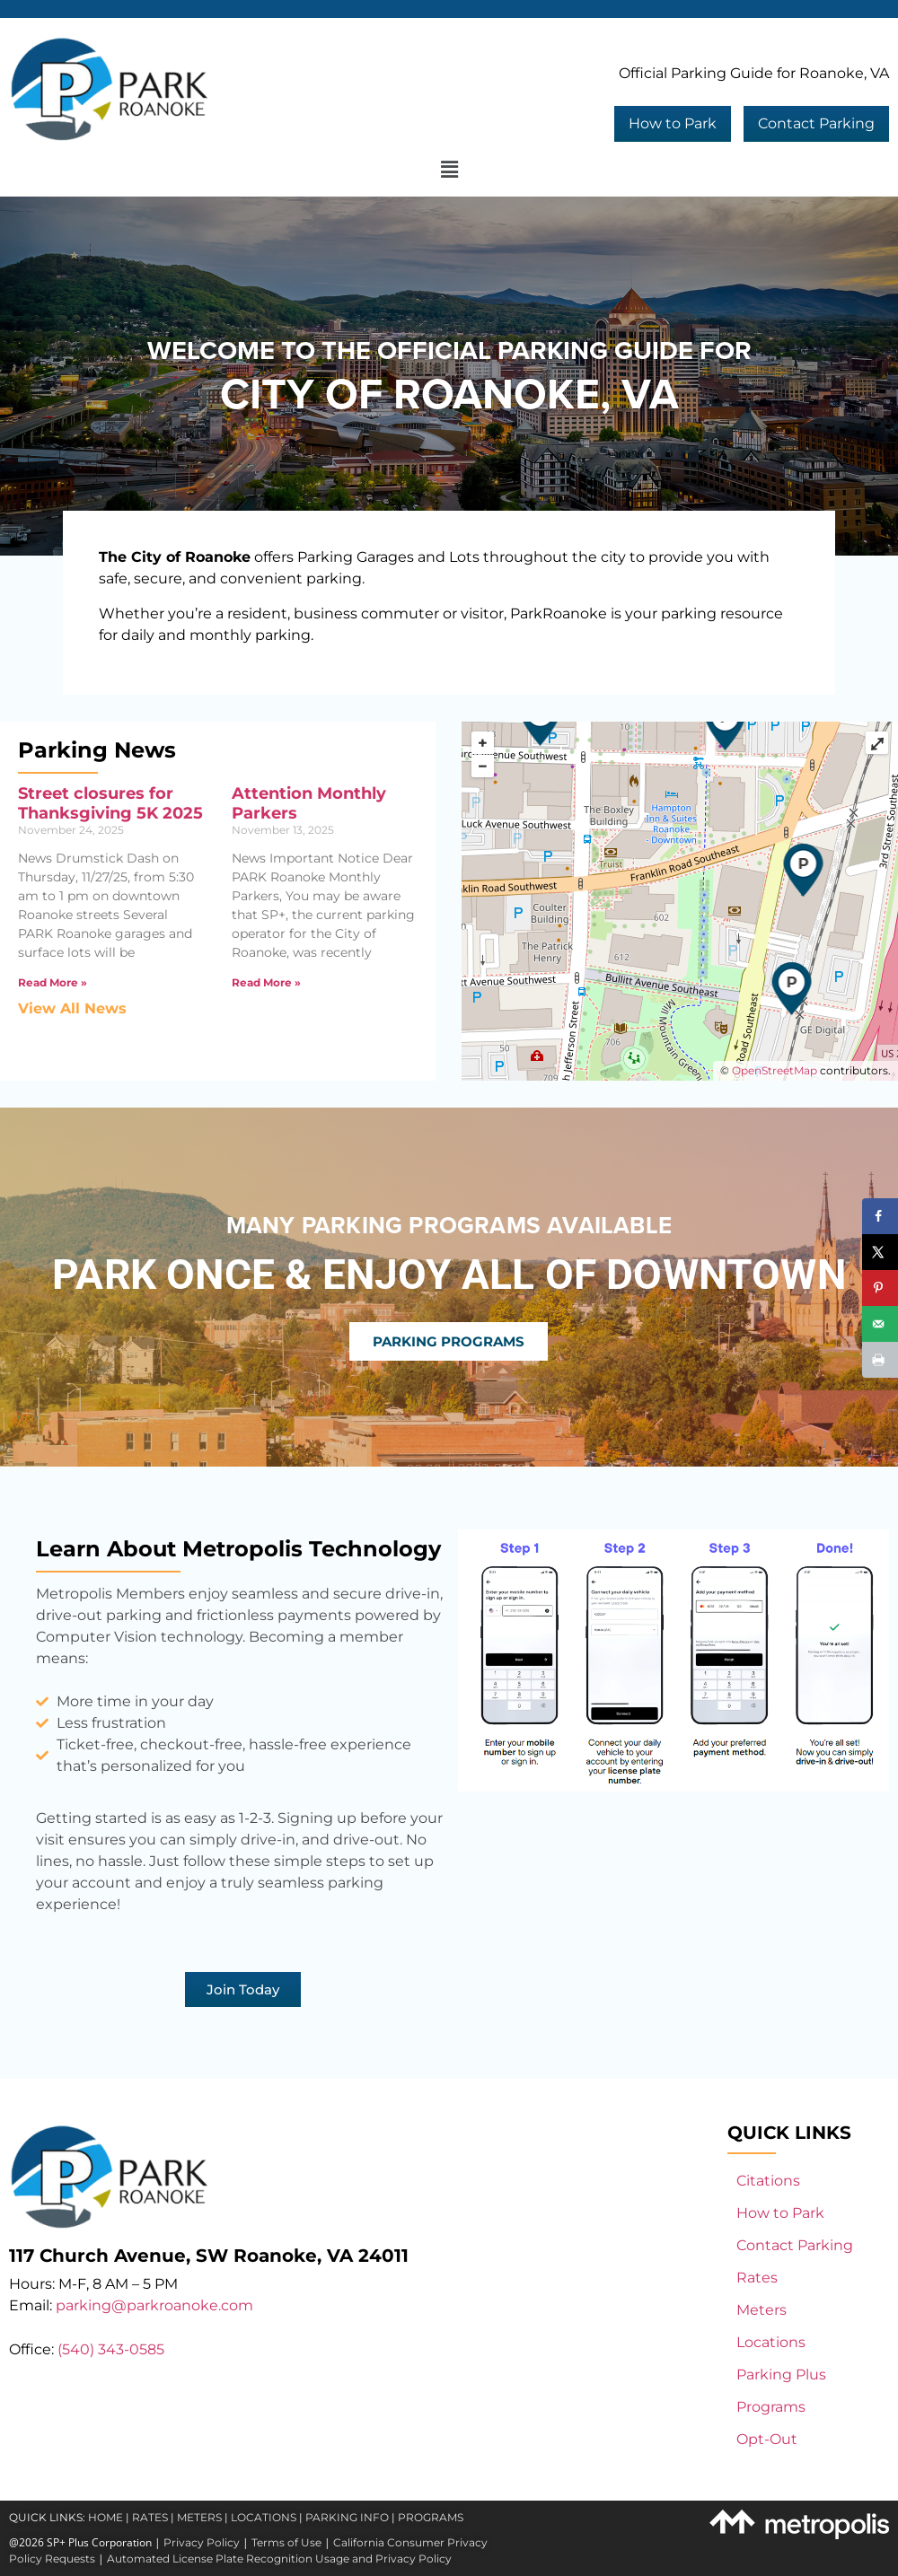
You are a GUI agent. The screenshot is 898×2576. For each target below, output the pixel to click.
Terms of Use (286, 2542)
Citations (768, 2180)
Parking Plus (781, 2374)
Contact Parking (816, 123)
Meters (761, 2309)
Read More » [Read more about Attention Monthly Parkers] (266, 982)
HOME (105, 2517)
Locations (771, 2342)
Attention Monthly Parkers (309, 803)
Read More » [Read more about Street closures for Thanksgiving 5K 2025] (52, 982)
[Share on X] (880, 1252)
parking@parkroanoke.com (154, 2305)
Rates (757, 2277)
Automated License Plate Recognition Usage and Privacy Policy (279, 2558)
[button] (449, 170)
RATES (150, 2517)
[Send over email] (880, 1324)
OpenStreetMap (774, 1070)
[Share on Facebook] (880, 1216)
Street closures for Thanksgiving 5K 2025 (110, 803)
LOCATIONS (263, 2517)
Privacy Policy (201, 2542)
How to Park (673, 123)
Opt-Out (766, 2439)
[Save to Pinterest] (880, 1288)
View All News (72, 1008)
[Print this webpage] (880, 1360)
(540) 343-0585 (110, 2349)
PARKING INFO (347, 2517)
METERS (199, 2517)
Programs (771, 2406)
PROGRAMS (430, 2517)
